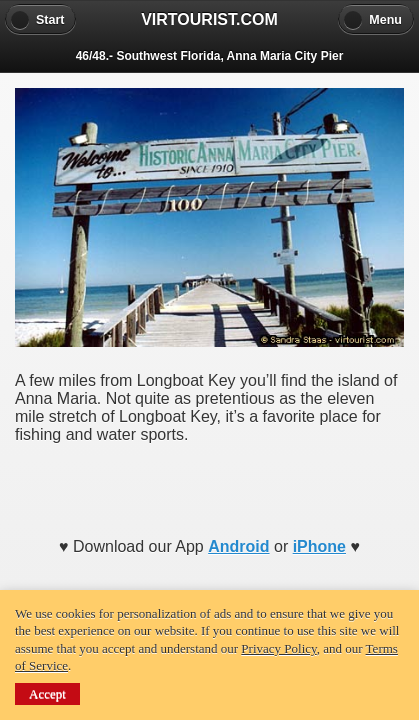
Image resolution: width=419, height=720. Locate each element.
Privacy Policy (278, 648)
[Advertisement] (210, 484)
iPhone (319, 546)
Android (238, 546)
